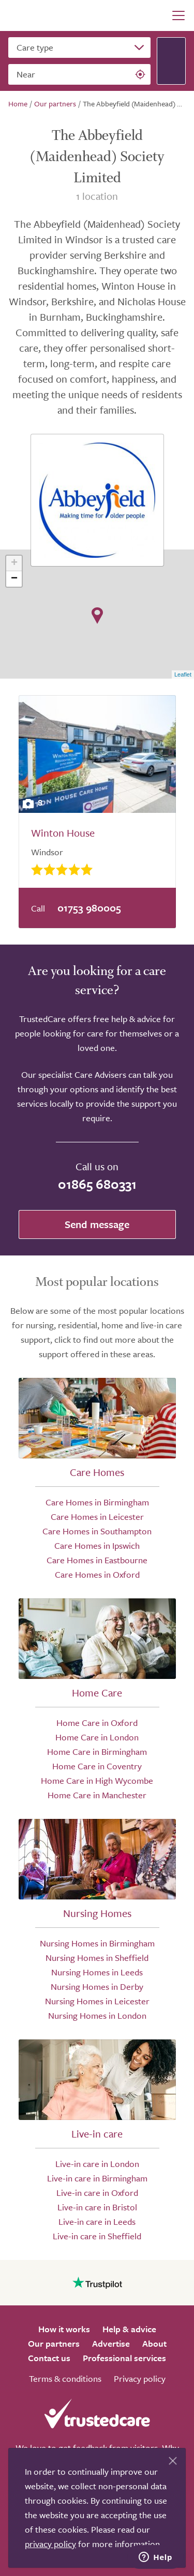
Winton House (63, 832)
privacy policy (50, 2543)
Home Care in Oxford (97, 1722)
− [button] (14, 579)
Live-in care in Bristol (97, 2207)
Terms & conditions (65, 2378)
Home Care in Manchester (97, 1794)
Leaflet (182, 674)
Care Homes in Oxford (97, 1574)
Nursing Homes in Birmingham (97, 1943)
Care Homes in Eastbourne (97, 1559)
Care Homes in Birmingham (97, 1502)
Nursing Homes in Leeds (97, 1972)
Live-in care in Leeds (97, 2221)
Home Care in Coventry (97, 1766)
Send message (97, 1224)
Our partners (54, 2343)
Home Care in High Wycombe (97, 1780)
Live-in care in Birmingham (97, 2178)
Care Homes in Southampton (97, 1531)
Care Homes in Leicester (97, 1516)
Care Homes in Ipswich (97, 1545)
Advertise (111, 2343)
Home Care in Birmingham (97, 1751)
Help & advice (129, 2328)
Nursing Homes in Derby (97, 1986)
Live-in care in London (97, 2163)
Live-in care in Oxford (97, 2192)
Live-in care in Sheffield (97, 2235)
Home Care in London (97, 1737)
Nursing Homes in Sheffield (97, 1957)
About (154, 2343)
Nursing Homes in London (97, 2015)
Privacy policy (140, 2378)
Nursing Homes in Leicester (97, 2000)
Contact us (49, 2357)
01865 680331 (97, 1183)
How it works (64, 2328)
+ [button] (14, 563)
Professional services (124, 2357)
